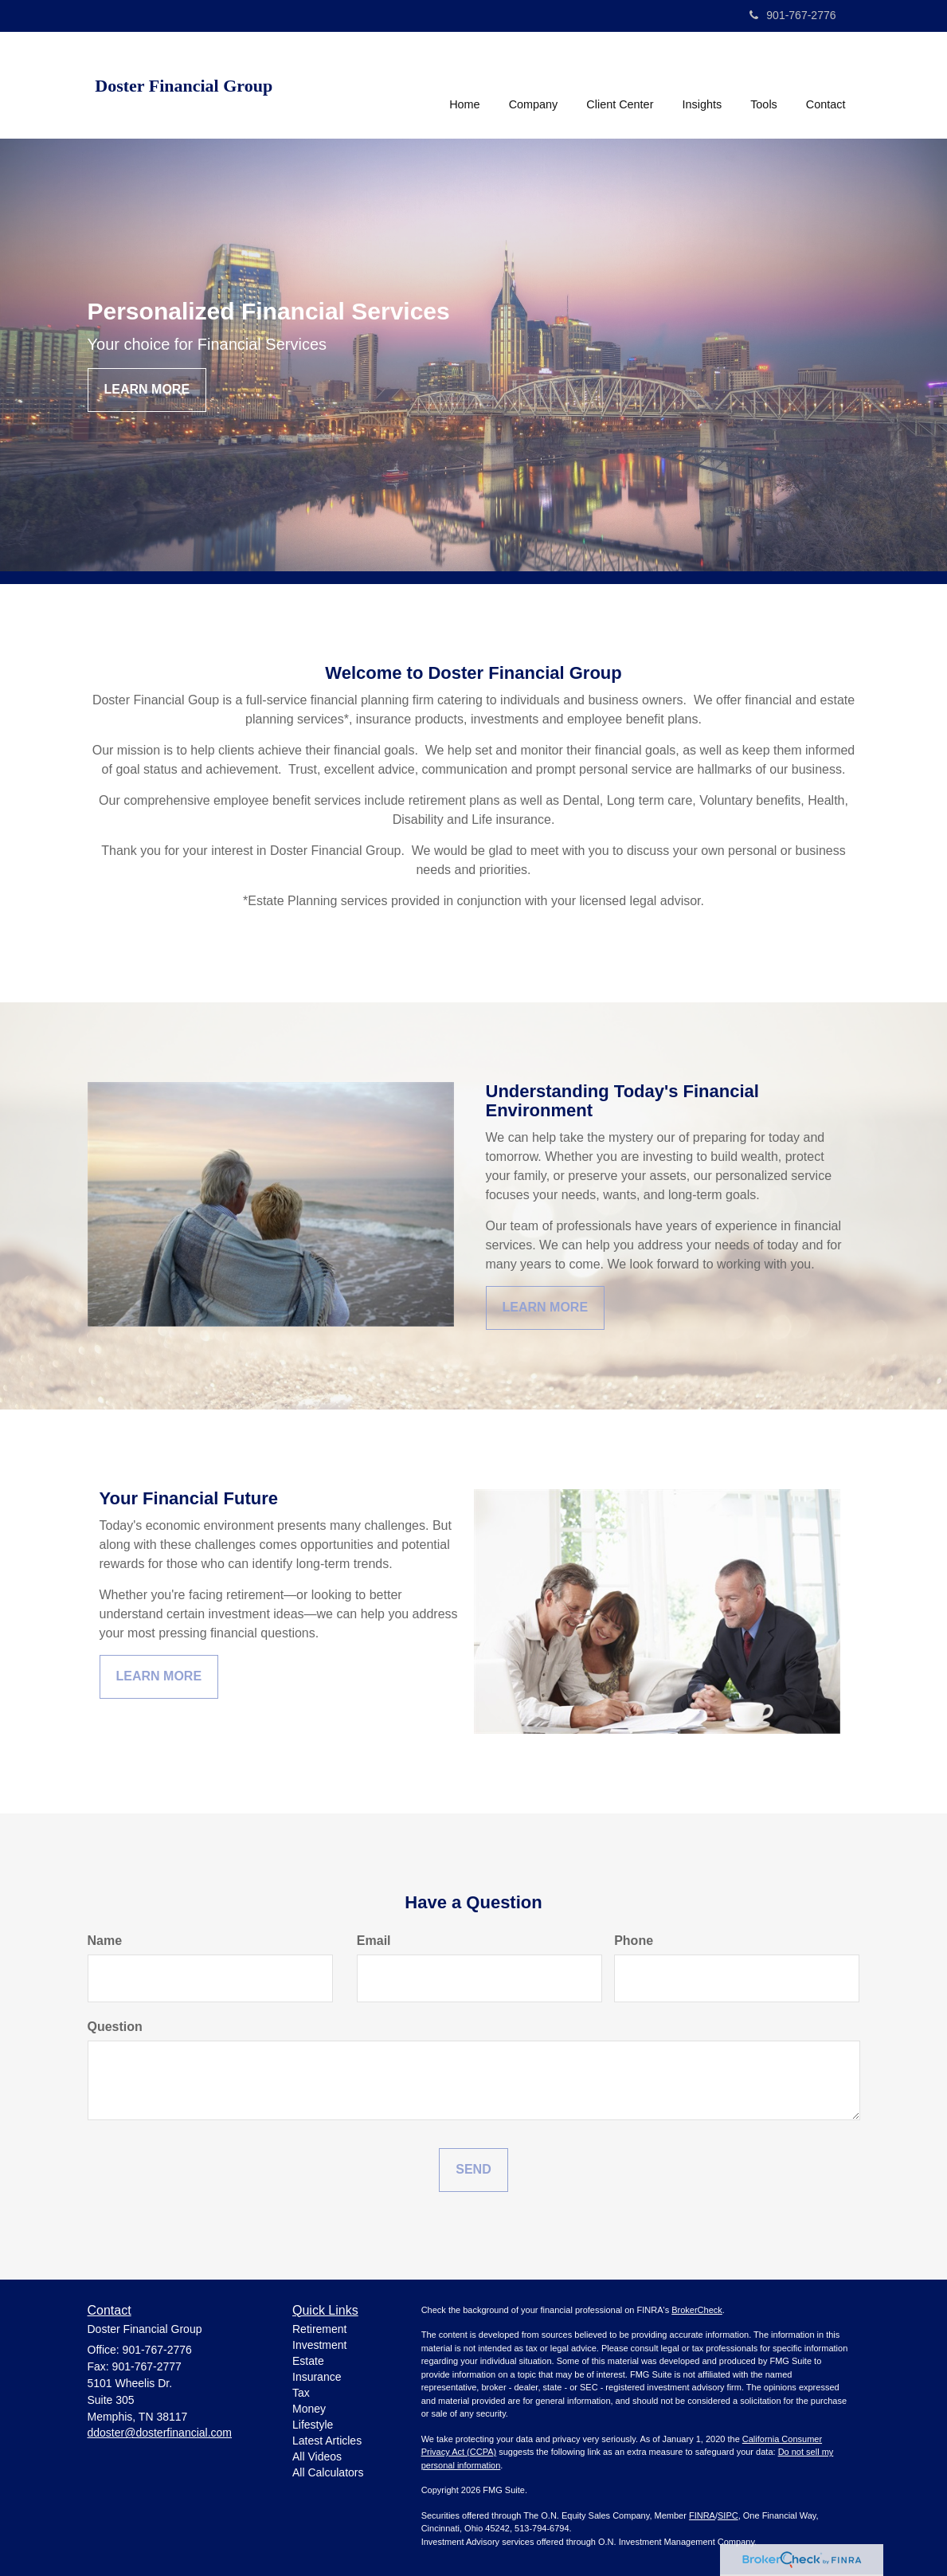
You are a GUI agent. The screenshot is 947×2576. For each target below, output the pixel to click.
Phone (633, 1940)
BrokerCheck (696, 2310)
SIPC (728, 2515)
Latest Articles (327, 2440)
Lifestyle (312, 2424)
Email (374, 1940)
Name (105, 1940)
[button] (534, 83)
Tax (301, 2392)
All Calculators (327, 2472)
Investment (319, 2345)
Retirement (319, 2329)
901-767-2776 (792, 15)
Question (115, 2026)
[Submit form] (473, 2170)
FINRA (702, 2515)
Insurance (316, 2376)
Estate (308, 2360)
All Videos (317, 2456)
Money (309, 2408)
